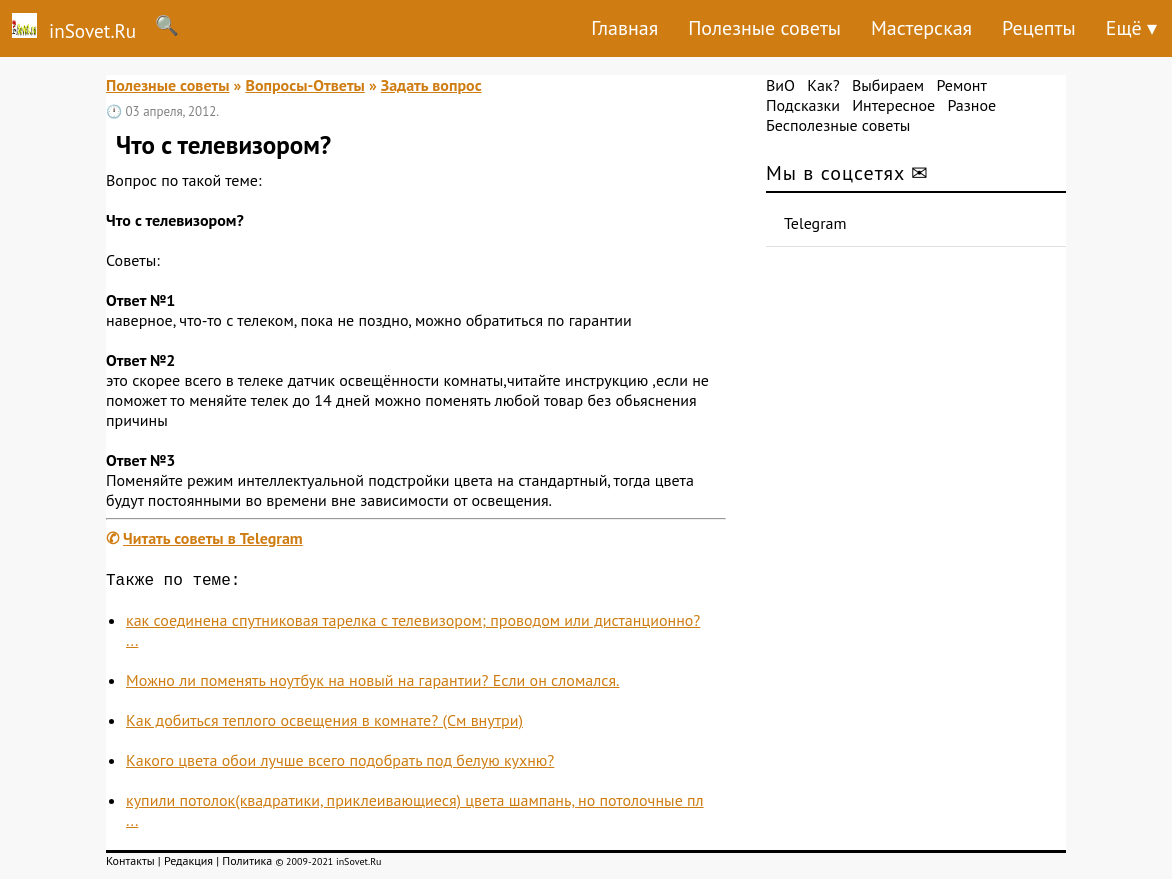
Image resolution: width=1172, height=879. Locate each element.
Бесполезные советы (838, 125)
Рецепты (1039, 28)
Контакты (130, 864)
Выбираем (888, 85)
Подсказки (803, 105)
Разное (971, 105)
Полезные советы (764, 28)
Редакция (188, 864)
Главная (624, 28)
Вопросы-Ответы (304, 85)
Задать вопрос (431, 85)
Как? (823, 85)
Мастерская (921, 28)
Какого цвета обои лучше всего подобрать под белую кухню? (340, 764)
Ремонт (961, 85)
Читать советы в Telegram (213, 538)
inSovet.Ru (68, 28)
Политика (247, 864)
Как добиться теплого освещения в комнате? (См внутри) (324, 724)
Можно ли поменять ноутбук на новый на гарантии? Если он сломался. (372, 684)
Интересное (893, 105)
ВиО (780, 85)
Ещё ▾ (1131, 28)
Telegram (815, 223)
